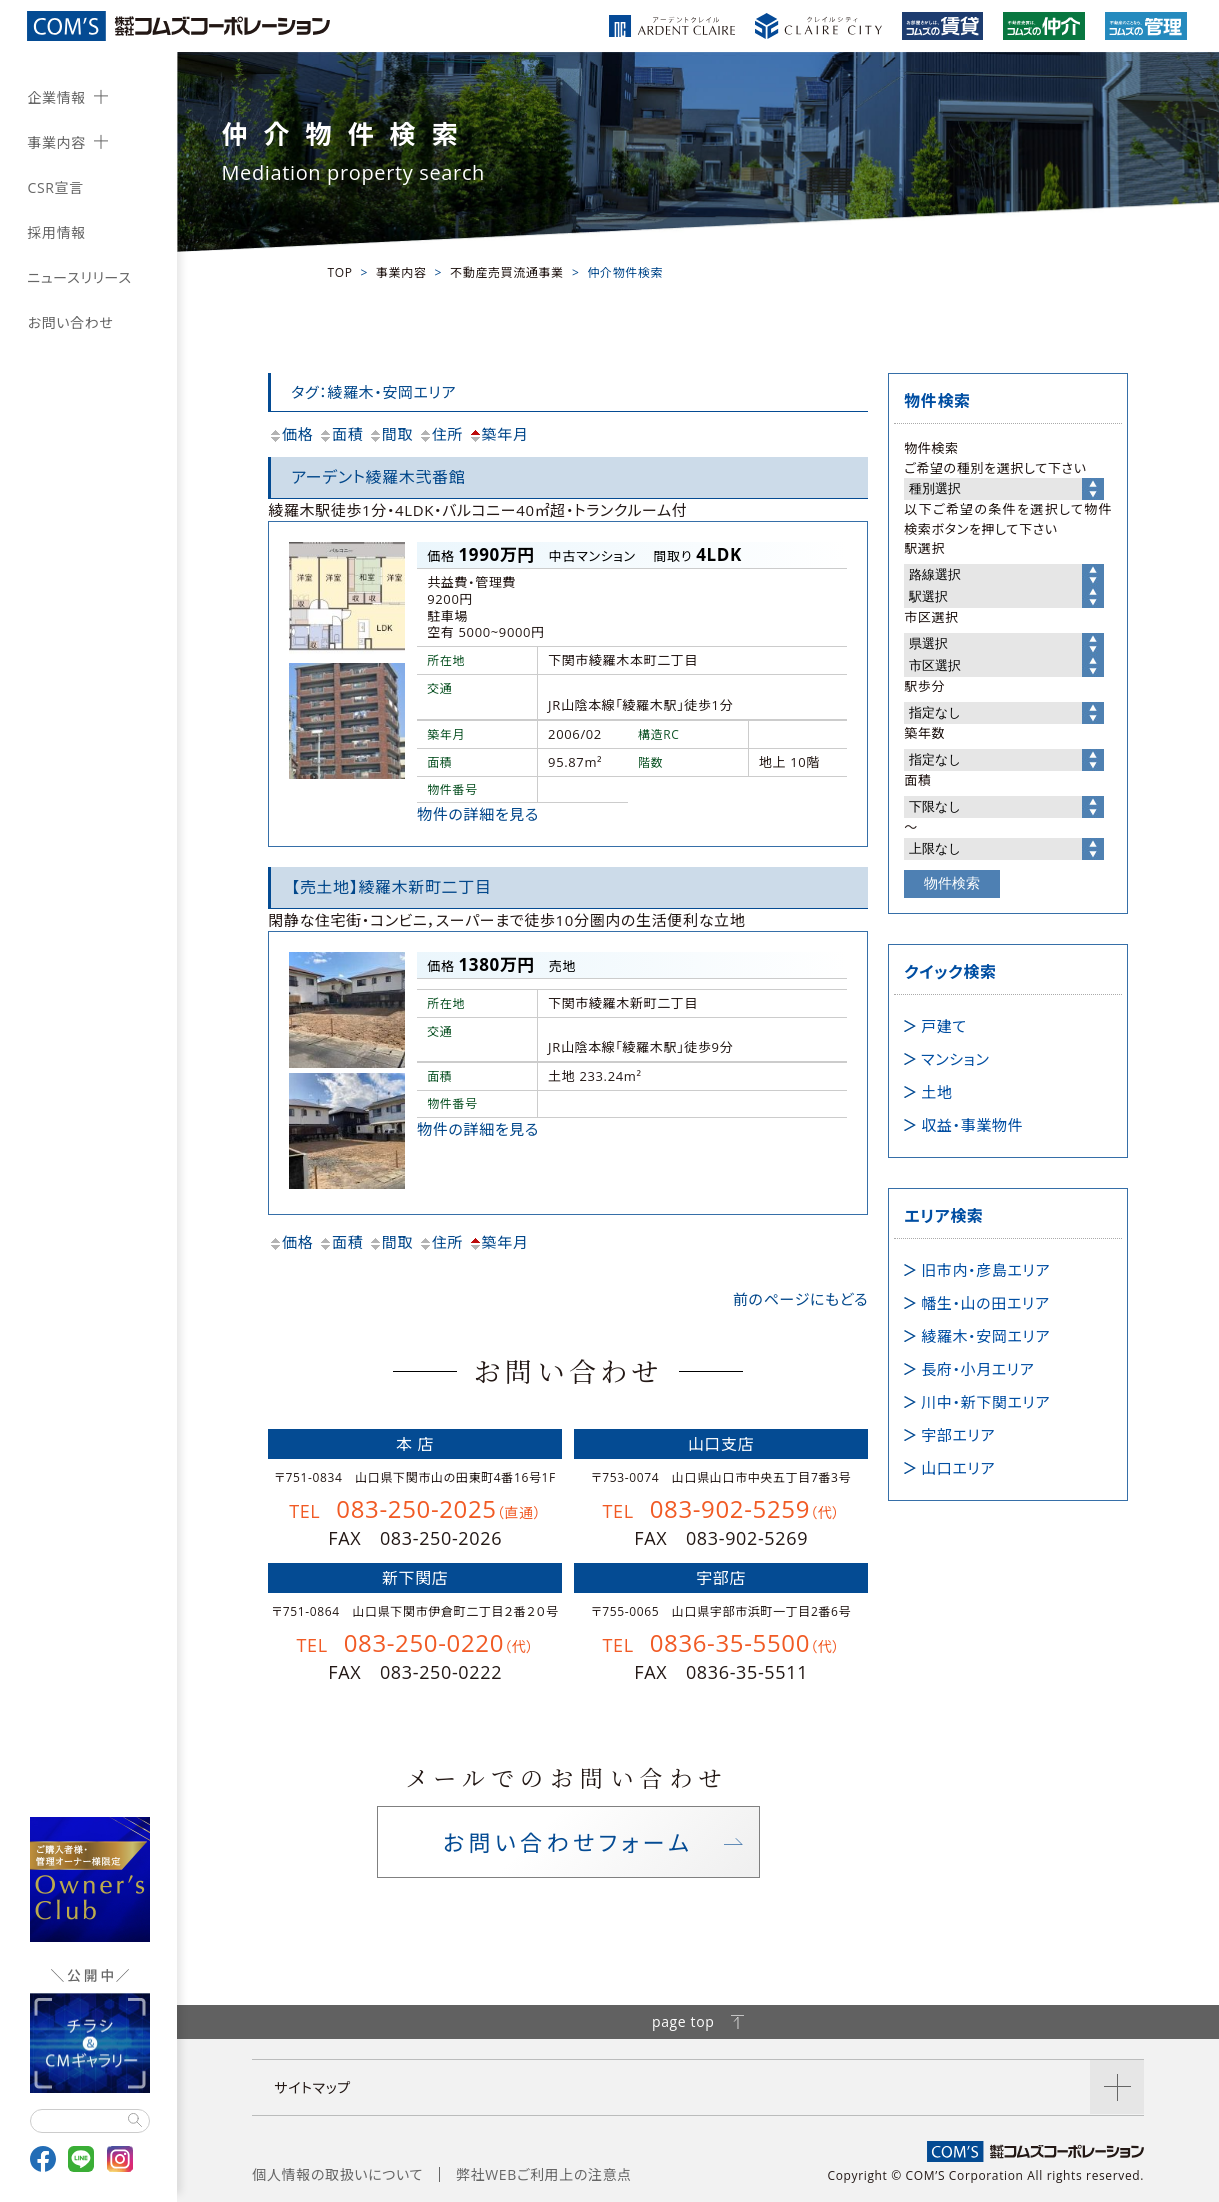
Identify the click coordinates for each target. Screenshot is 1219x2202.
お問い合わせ (70, 322)
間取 (390, 434)
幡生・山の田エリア (985, 1303)
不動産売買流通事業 (507, 272)
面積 (340, 434)
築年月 (498, 434)
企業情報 (56, 97)
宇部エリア (958, 1435)
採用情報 (56, 232)
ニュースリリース (79, 277)
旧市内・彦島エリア (985, 1270)
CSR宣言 (55, 187)
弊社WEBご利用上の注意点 (544, 2174)
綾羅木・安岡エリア (985, 1336)
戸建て (944, 1026)
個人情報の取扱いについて (337, 2174)
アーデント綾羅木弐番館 (378, 477)
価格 (290, 434)
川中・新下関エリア (985, 1402)
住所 (440, 434)
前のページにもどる (800, 1299)
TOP (339, 272)
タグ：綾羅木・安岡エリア (373, 392)
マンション (955, 1059)
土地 (936, 1092)
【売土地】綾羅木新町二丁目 (391, 887)
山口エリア (958, 1468)
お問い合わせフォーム (568, 1842)
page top (698, 2021)
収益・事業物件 (972, 1125)
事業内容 (56, 142)
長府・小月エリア (977, 1369)
